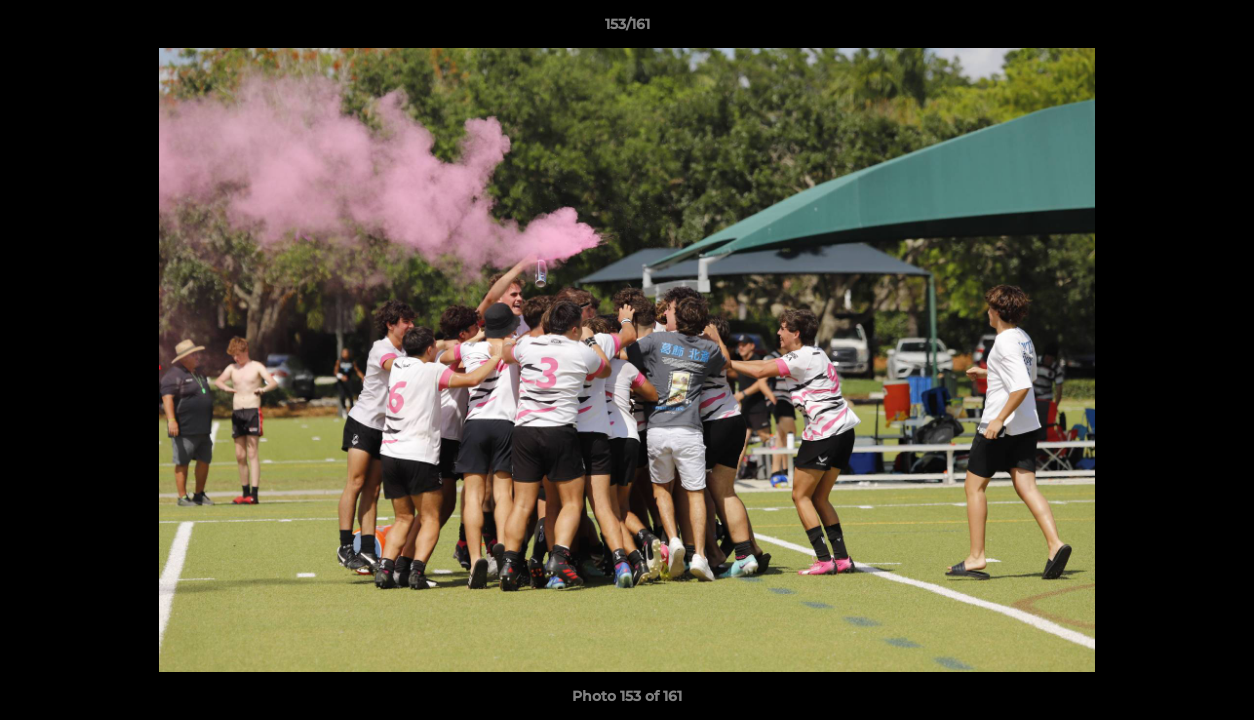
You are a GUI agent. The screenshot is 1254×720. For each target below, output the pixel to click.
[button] (1218, 29)
